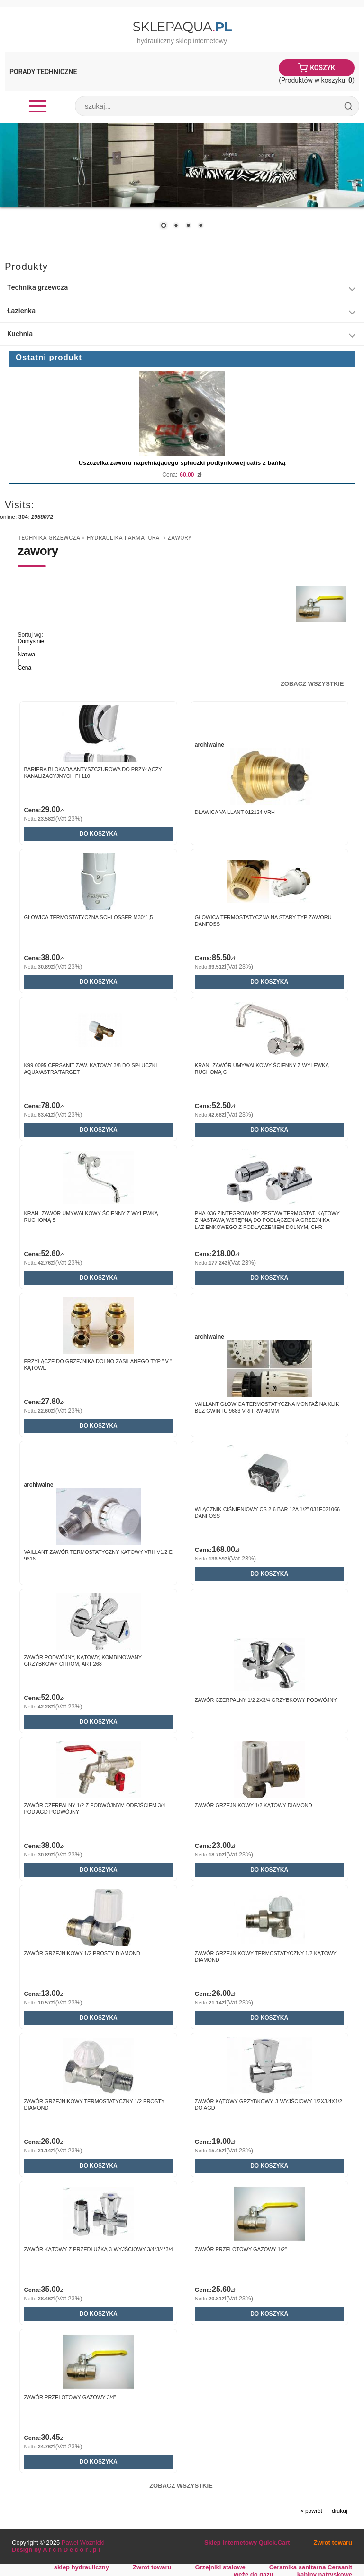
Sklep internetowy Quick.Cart (247, 2542)
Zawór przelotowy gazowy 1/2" (241, 2249)
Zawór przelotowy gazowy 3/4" (70, 2397)
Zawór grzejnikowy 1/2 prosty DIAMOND (82, 1953)
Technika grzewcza (37, 287)
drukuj (339, 2511)
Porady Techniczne (43, 71)
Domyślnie (31, 641)
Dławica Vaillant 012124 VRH (235, 812)
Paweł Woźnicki (83, 2542)
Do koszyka (99, 834)
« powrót (311, 2511)
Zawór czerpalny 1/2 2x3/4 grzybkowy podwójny (266, 1700)
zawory (179, 538)
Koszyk (322, 68)
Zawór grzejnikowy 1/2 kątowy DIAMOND (253, 1805)
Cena (24, 668)
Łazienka (21, 310)
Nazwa (26, 654)
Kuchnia (20, 334)
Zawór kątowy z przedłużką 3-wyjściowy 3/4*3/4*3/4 (98, 2249)
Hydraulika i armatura (124, 538)
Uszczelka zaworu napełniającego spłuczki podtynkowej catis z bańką (182, 462)
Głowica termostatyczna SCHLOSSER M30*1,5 (88, 917)
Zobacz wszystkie (312, 683)
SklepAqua (182, 26)
